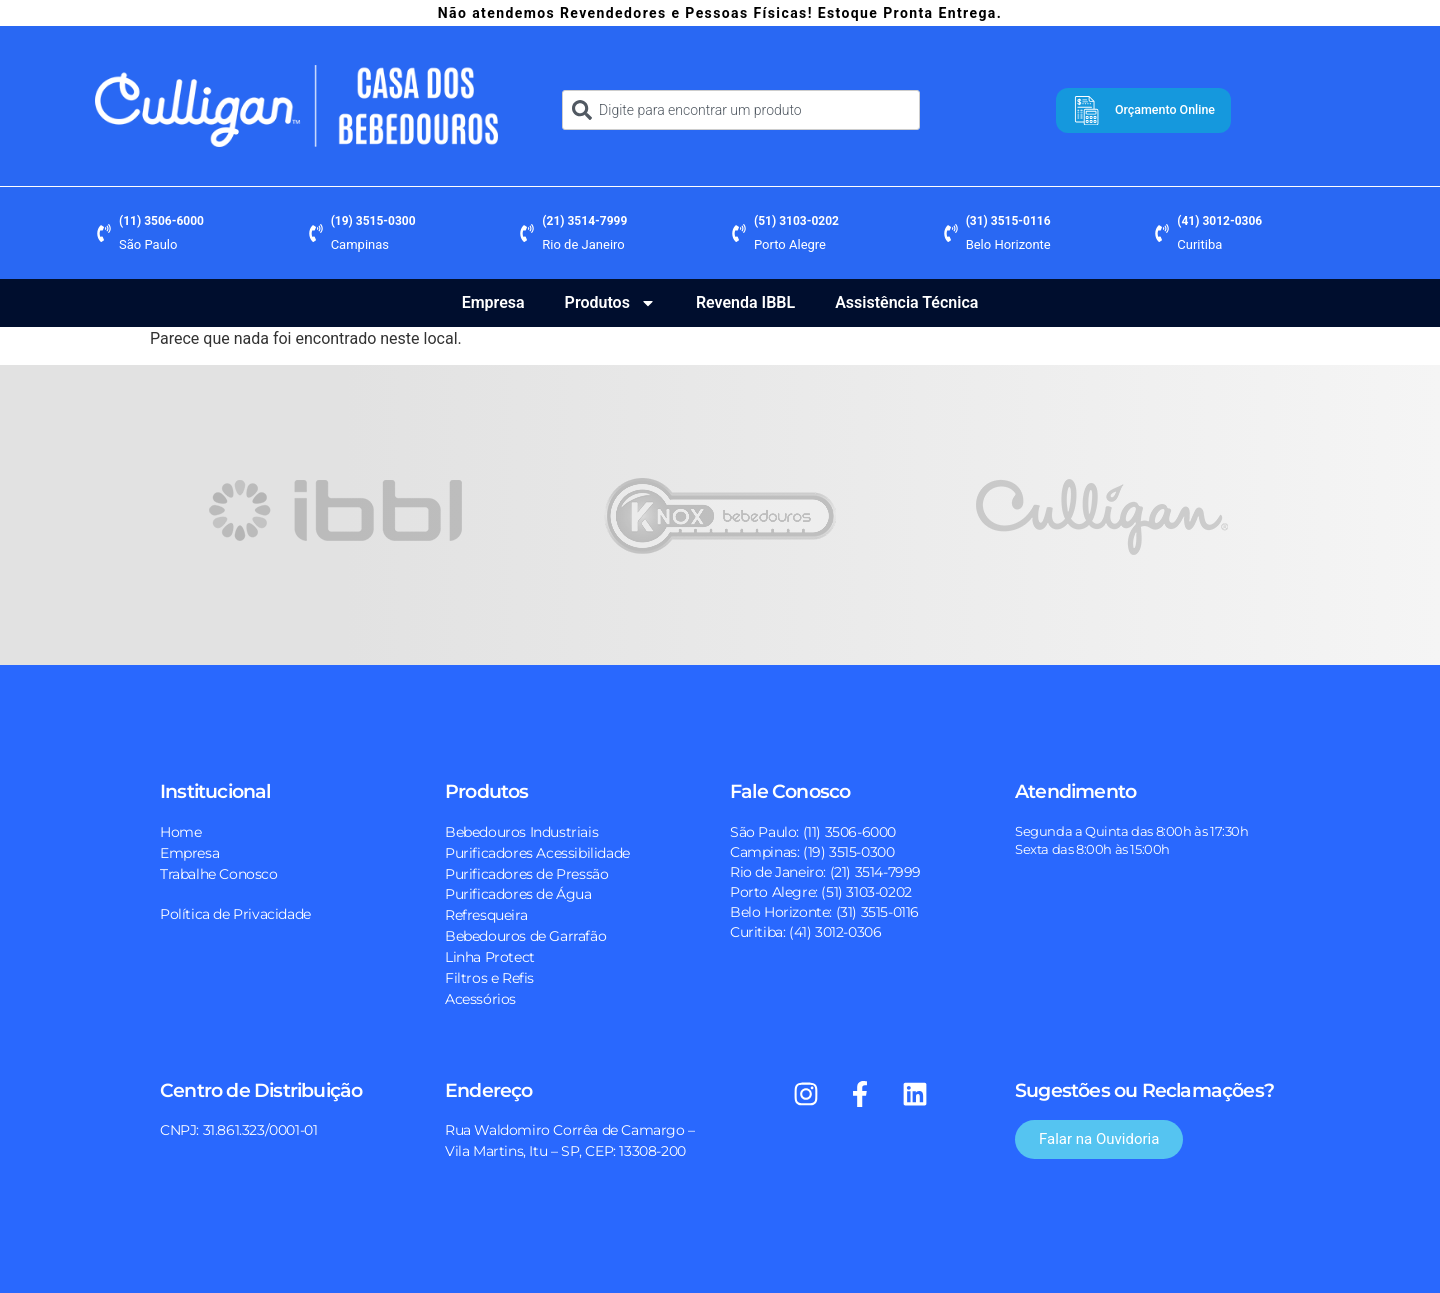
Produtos (610, 303)
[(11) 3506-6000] (104, 233)
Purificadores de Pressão (526, 874)
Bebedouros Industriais (521, 832)
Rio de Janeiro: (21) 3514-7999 (825, 872)
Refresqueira (486, 915)
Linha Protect (490, 957)
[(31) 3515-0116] (951, 233)
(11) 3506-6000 (161, 221)
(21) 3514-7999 (584, 221)
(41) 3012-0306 (1219, 221)
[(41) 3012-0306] (1162, 233)
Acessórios (480, 999)
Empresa (493, 302)
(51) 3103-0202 (796, 221)
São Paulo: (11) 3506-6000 (813, 832)
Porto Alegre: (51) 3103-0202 (821, 892)
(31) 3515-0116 (1008, 221)
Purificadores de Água (518, 894)
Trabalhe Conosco (219, 874)
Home (180, 832)
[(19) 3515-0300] (316, 233)
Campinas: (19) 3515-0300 (812, 852)
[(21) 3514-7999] (527, 233)
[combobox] (741, 110)
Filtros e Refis (489, 978)
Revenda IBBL (745, 302)
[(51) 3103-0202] (739, 233)
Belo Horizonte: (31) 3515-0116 (824, 912)
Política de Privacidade (235, 914)
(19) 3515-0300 (373, 221)
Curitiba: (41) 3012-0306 (805, 932)
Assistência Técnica (906, 302)
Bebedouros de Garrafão (525, 936)
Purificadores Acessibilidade (537, 853)
